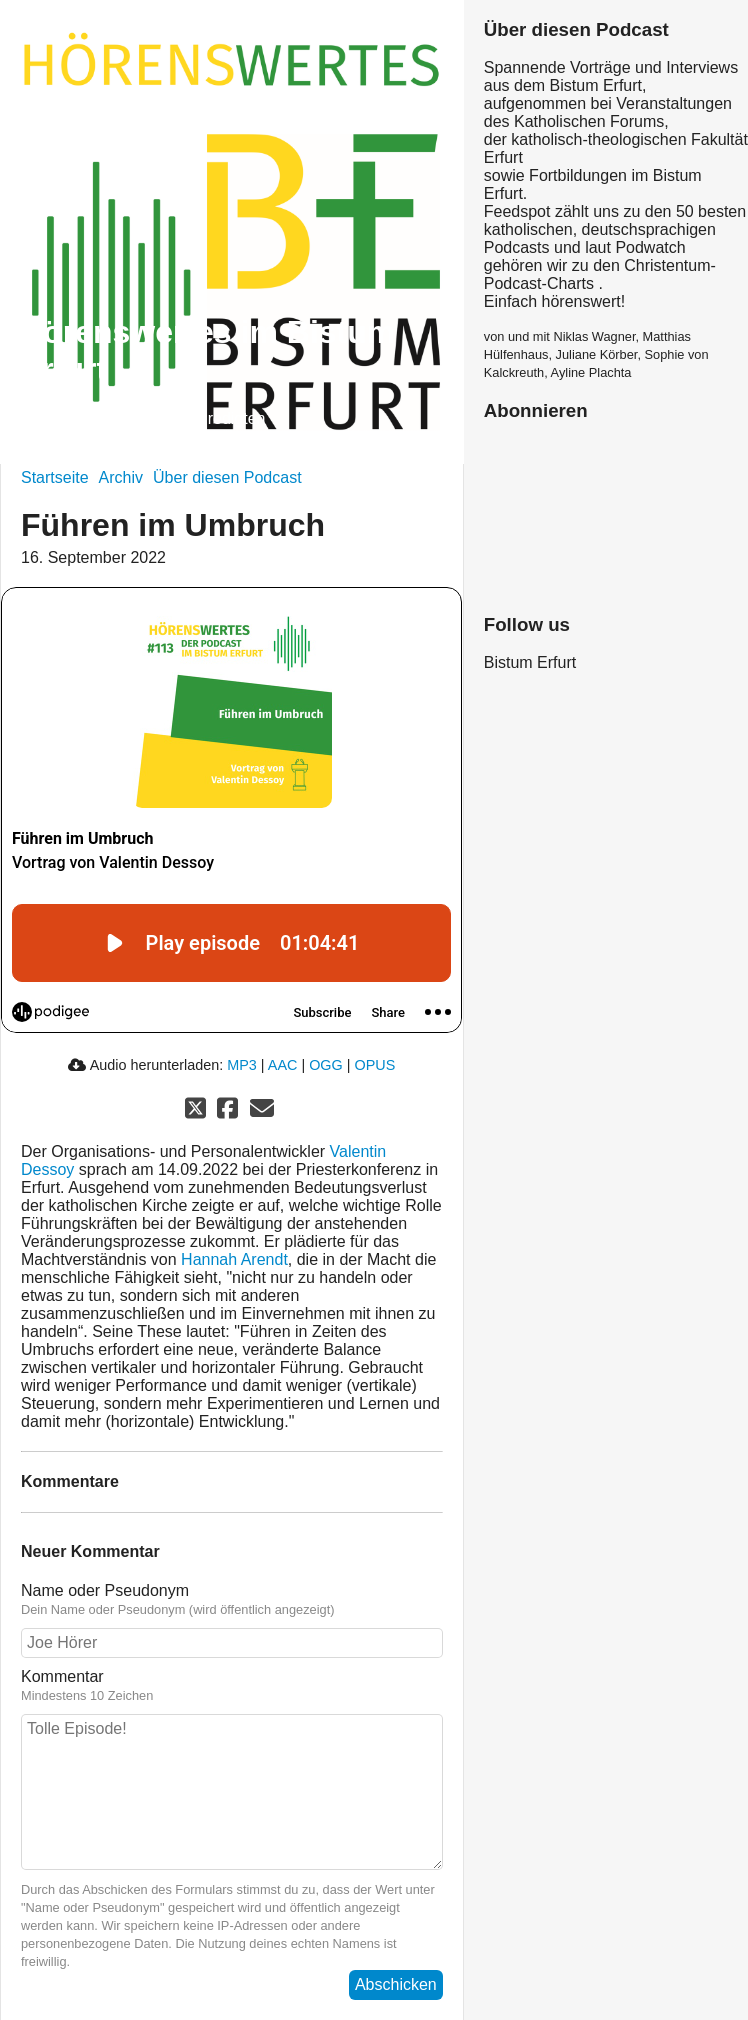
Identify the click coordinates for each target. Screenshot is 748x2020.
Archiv (121, 477)
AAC (283, 1065)
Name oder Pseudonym (232, 1600)
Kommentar (232, 1686)
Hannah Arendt (234, 1259)
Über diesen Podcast (227, 477)
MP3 (242, 1065)
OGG (326, 1065)
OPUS (375, 1065)
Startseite (55, 477)
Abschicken (396, 1984)
